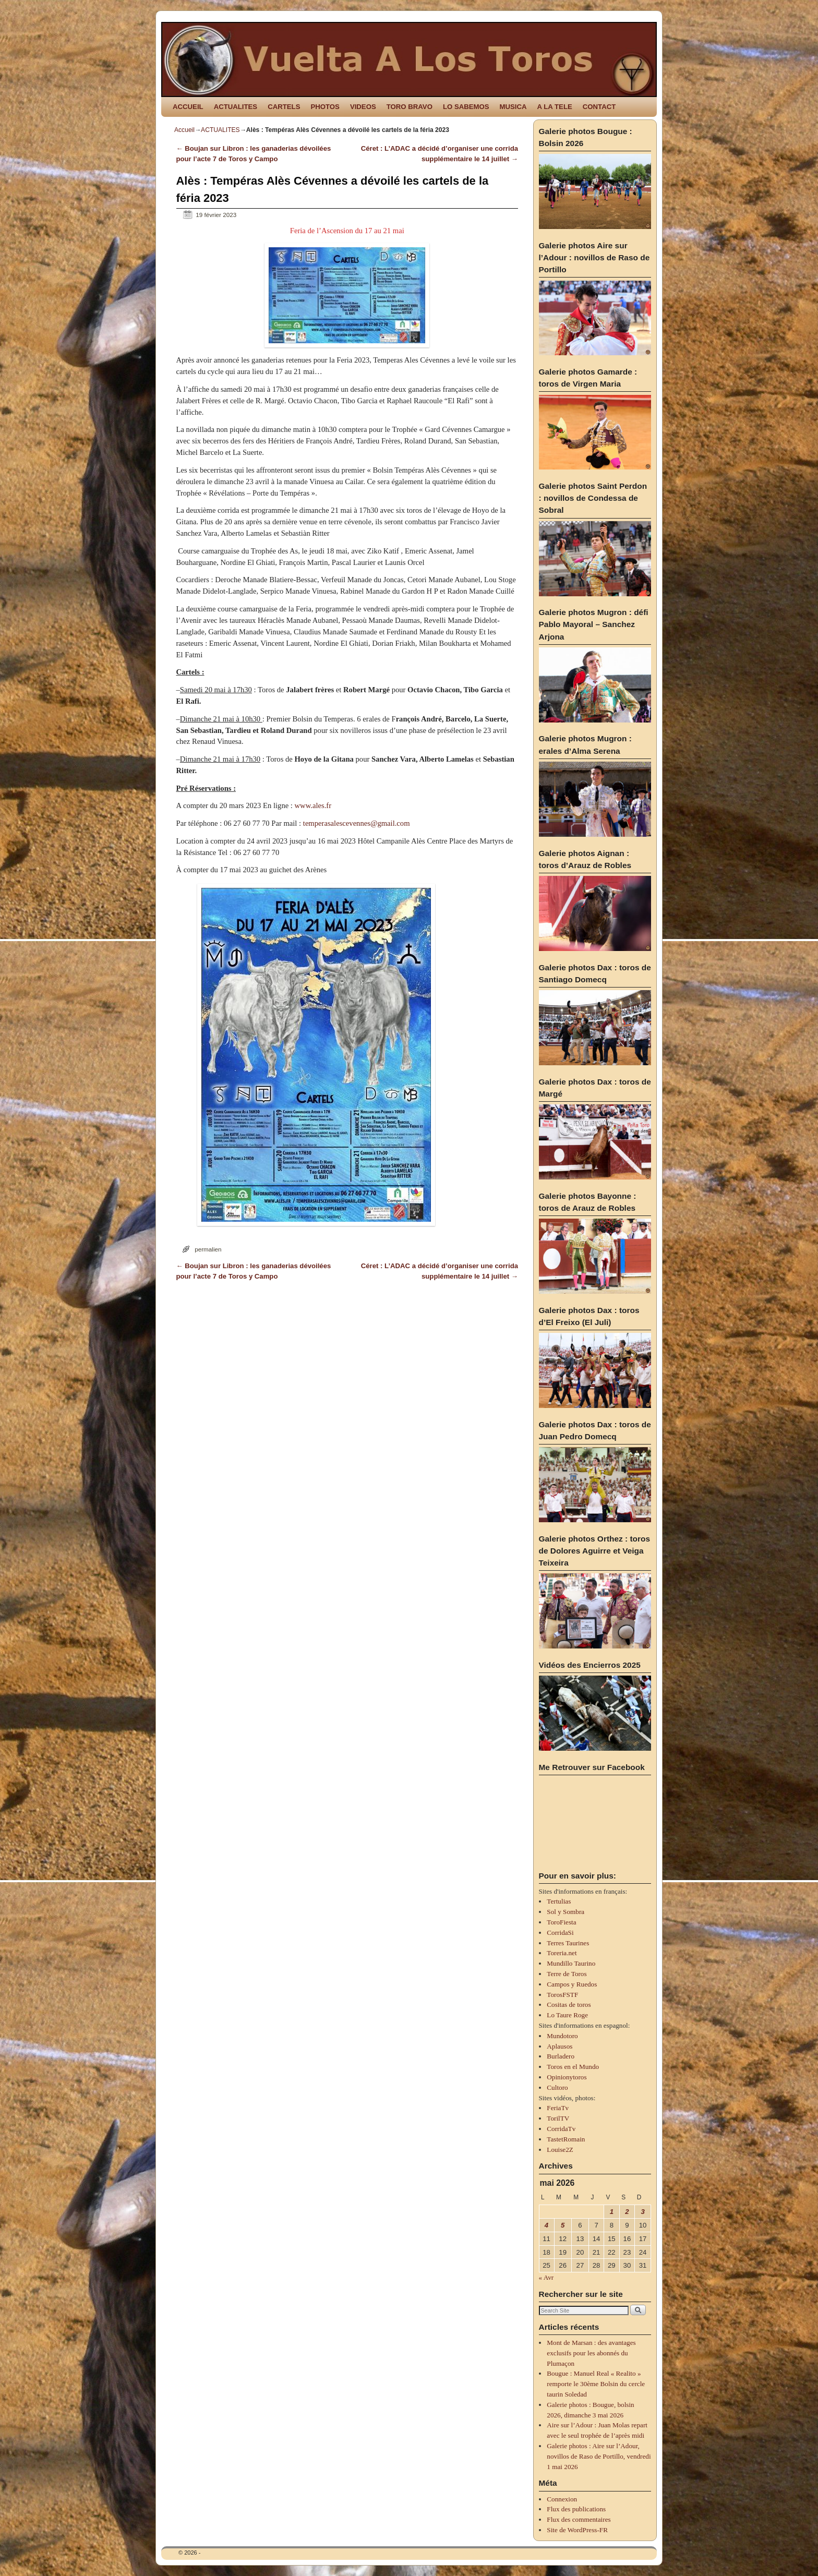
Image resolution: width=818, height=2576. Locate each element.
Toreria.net (561, 1953)
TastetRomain (566, 2139)
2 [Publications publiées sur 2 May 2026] (627, 2212)
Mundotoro (562, 2036)
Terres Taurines (568, 1943)
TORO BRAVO (409, 107)
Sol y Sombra (565, 1912)
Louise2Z (560, 2149)
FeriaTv (558, 2108)
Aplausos (559, 2046)
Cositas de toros (569, 2004)
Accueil (184, 130)
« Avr (546, 2277)
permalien (208, 1249)
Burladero (560, 2056)
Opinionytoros (566, 2077)
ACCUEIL (188, 107)
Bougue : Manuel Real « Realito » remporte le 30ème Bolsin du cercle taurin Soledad (596, 2383)
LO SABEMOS (466, 107)
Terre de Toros (566, 1974)
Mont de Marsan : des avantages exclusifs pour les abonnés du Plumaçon (591, 2353)
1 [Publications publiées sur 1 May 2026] (612, 2212)
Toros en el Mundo (573, 2067)
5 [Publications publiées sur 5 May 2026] (562, 2225)
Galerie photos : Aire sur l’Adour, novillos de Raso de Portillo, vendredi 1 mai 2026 (599, 2456)
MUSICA (513, 107)
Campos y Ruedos (572, 1984)
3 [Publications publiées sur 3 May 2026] (642, 2212)
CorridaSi (560, 1932)
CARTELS (284, 107)
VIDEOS (363, 107)
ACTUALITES (236, 107)
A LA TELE (554, 107)
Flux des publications (576, 2509)
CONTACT (599, 107)
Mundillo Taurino (571, 1963)
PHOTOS (324, 107)
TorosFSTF (562, 1995)
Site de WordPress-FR (577, 2530)
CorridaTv (561, 2129)
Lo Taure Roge (567, 2015)
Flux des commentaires (578, 2519)
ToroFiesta (561, 1922)
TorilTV (558, 2118)
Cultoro (557, 2087)
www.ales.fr (313, 805)
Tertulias (559, 1901)
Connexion (562, 2499)
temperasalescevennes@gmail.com (356, 823)
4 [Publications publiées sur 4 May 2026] (546, 2225)
